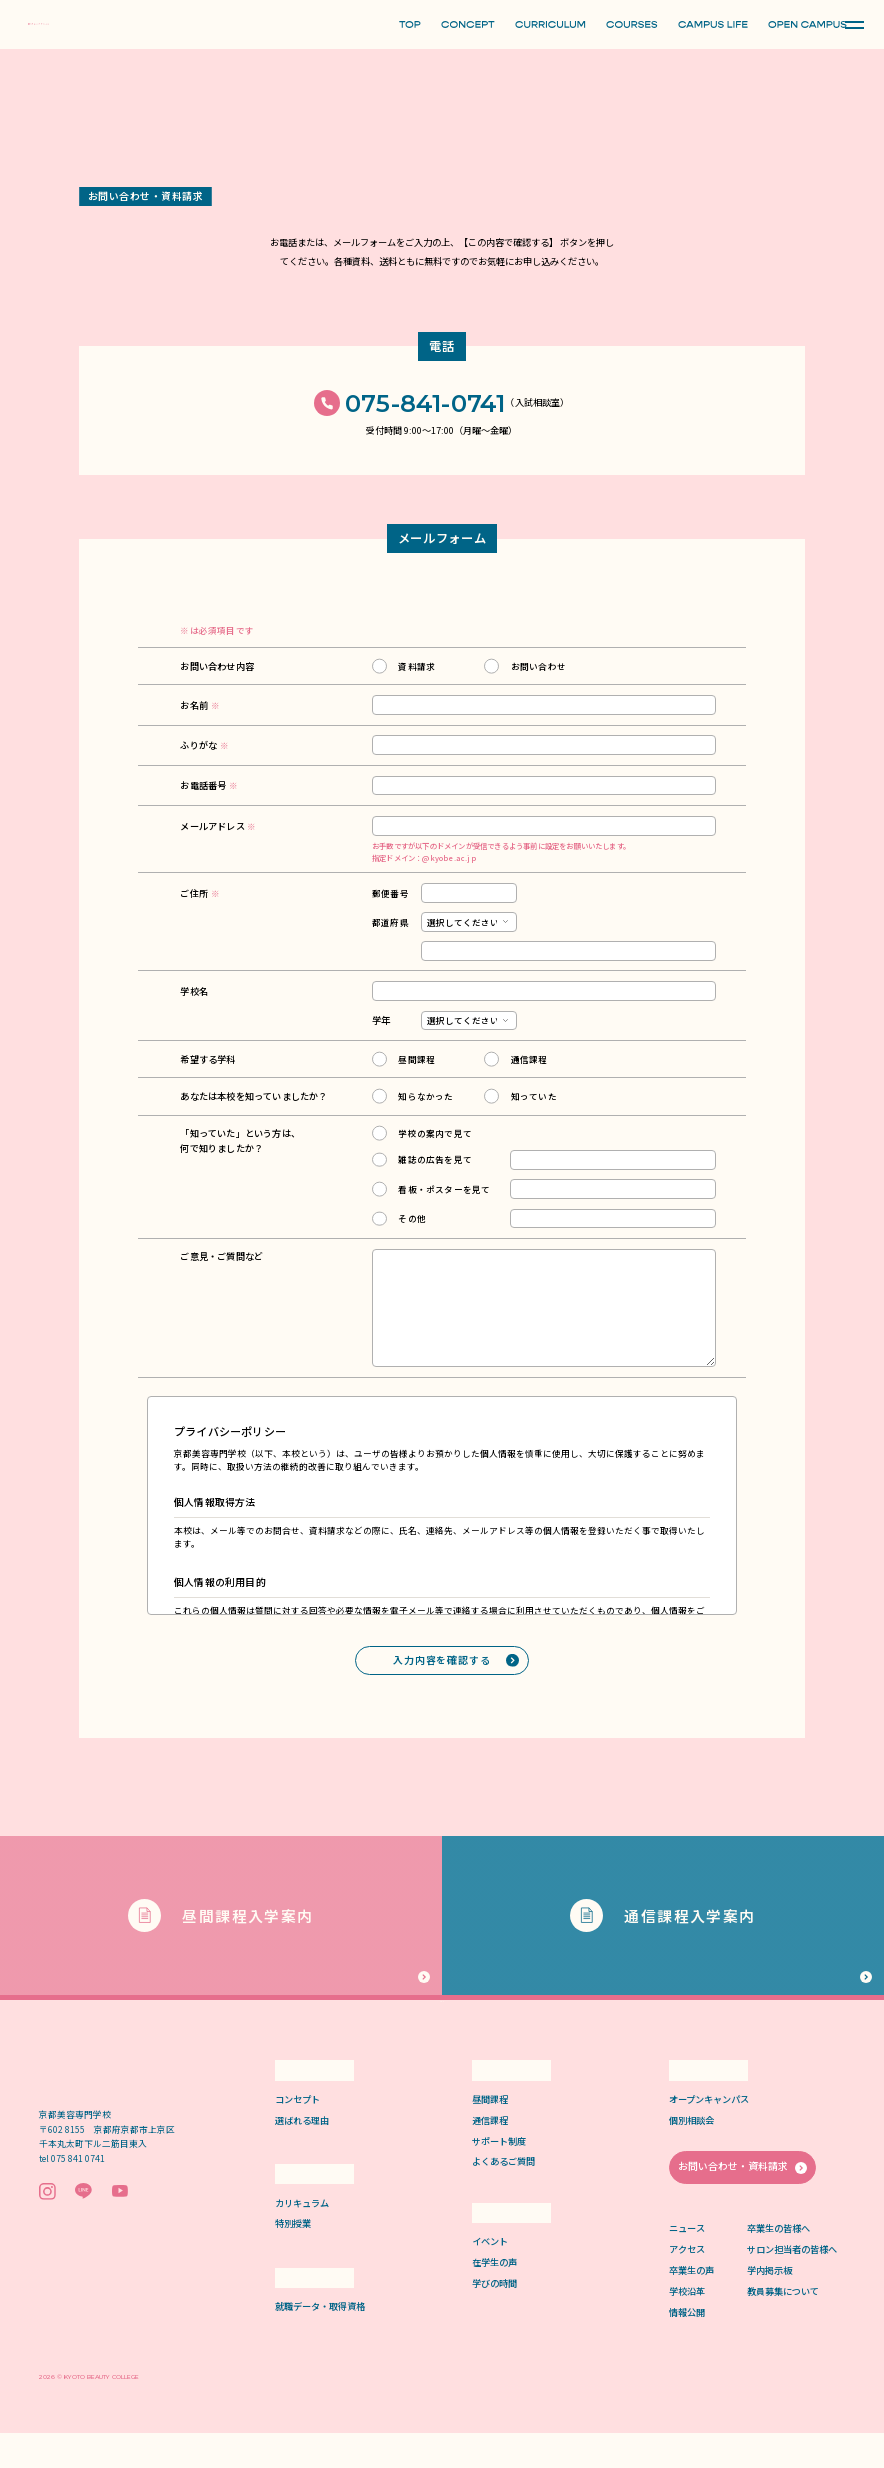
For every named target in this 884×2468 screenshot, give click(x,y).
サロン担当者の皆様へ (792, 2283)
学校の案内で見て (435, 1133)
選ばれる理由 (302, 2154)
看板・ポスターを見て (444, 1190)
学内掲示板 (769, 2304)
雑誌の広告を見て (435, 1160)
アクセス (687, 2283)
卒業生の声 (691, 2304)
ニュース (687, 2262)
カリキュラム (302, 2236)
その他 (412, 1219)
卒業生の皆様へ (778, 2262)
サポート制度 (499, 2174)
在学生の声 (494, 2296)
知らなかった (425, 1097)
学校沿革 (687, 2325)
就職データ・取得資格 (320, 2340)
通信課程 (529, 1060)
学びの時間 (494, 2317)
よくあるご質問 (503, 2195)
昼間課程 (416, 1060)
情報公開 (687, 2346)
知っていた (534, 1097)
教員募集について (783, 2325)
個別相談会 (691, 2154)
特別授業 (293, 2257)
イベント (490, 2275)
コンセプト (297, 2133)
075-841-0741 (425, 404)
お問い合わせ (538, 667)
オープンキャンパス (709, 2133)
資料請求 (416, 667)
